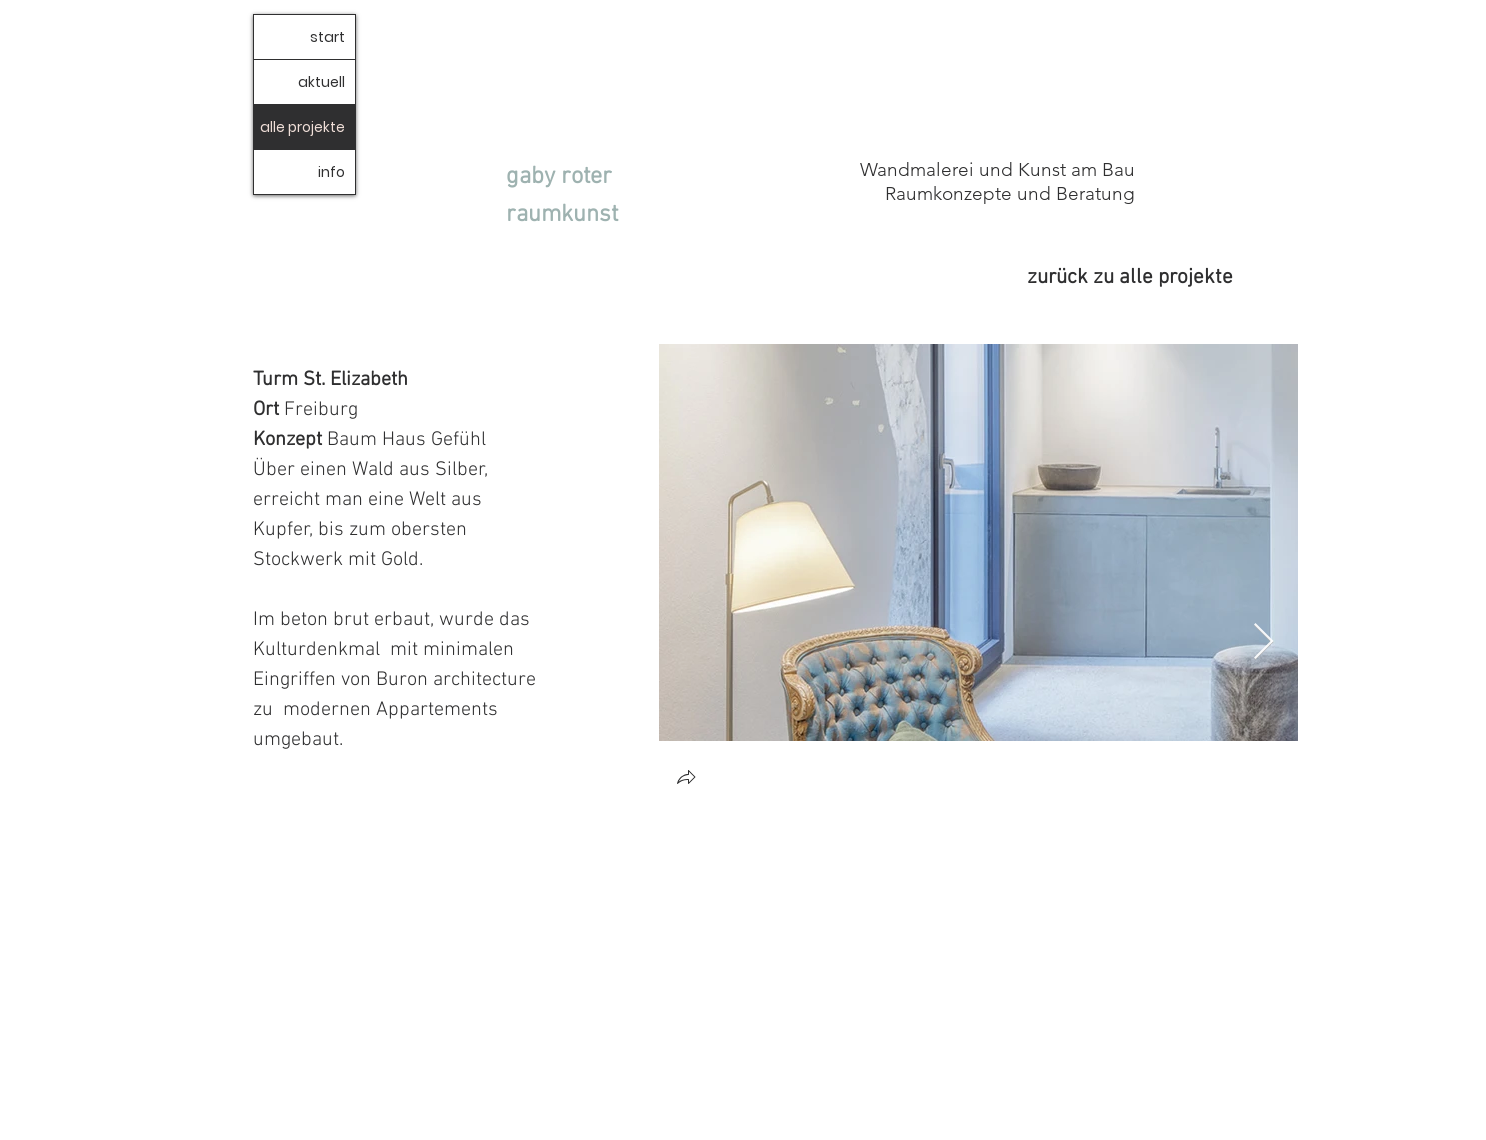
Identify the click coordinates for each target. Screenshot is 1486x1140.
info (331, 172)
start (327, 37)
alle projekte (302, 127)
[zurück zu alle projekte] (1093, 277)
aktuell (321, 82)
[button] (686, 779)
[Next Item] (1263, 642)
